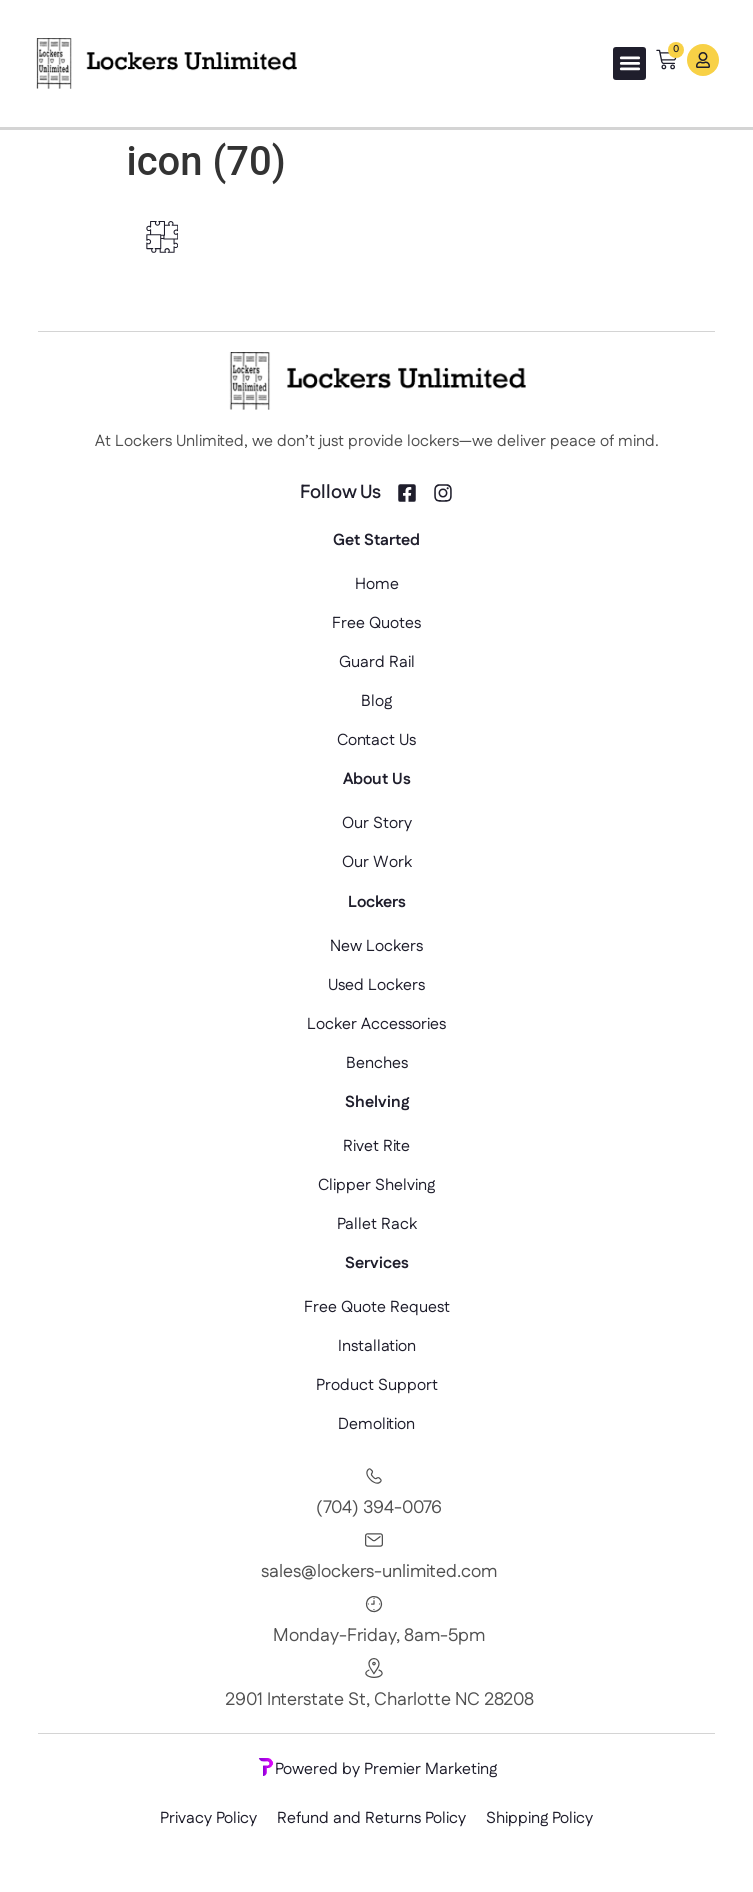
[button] (629, 63)
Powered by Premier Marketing (377, 1769)
